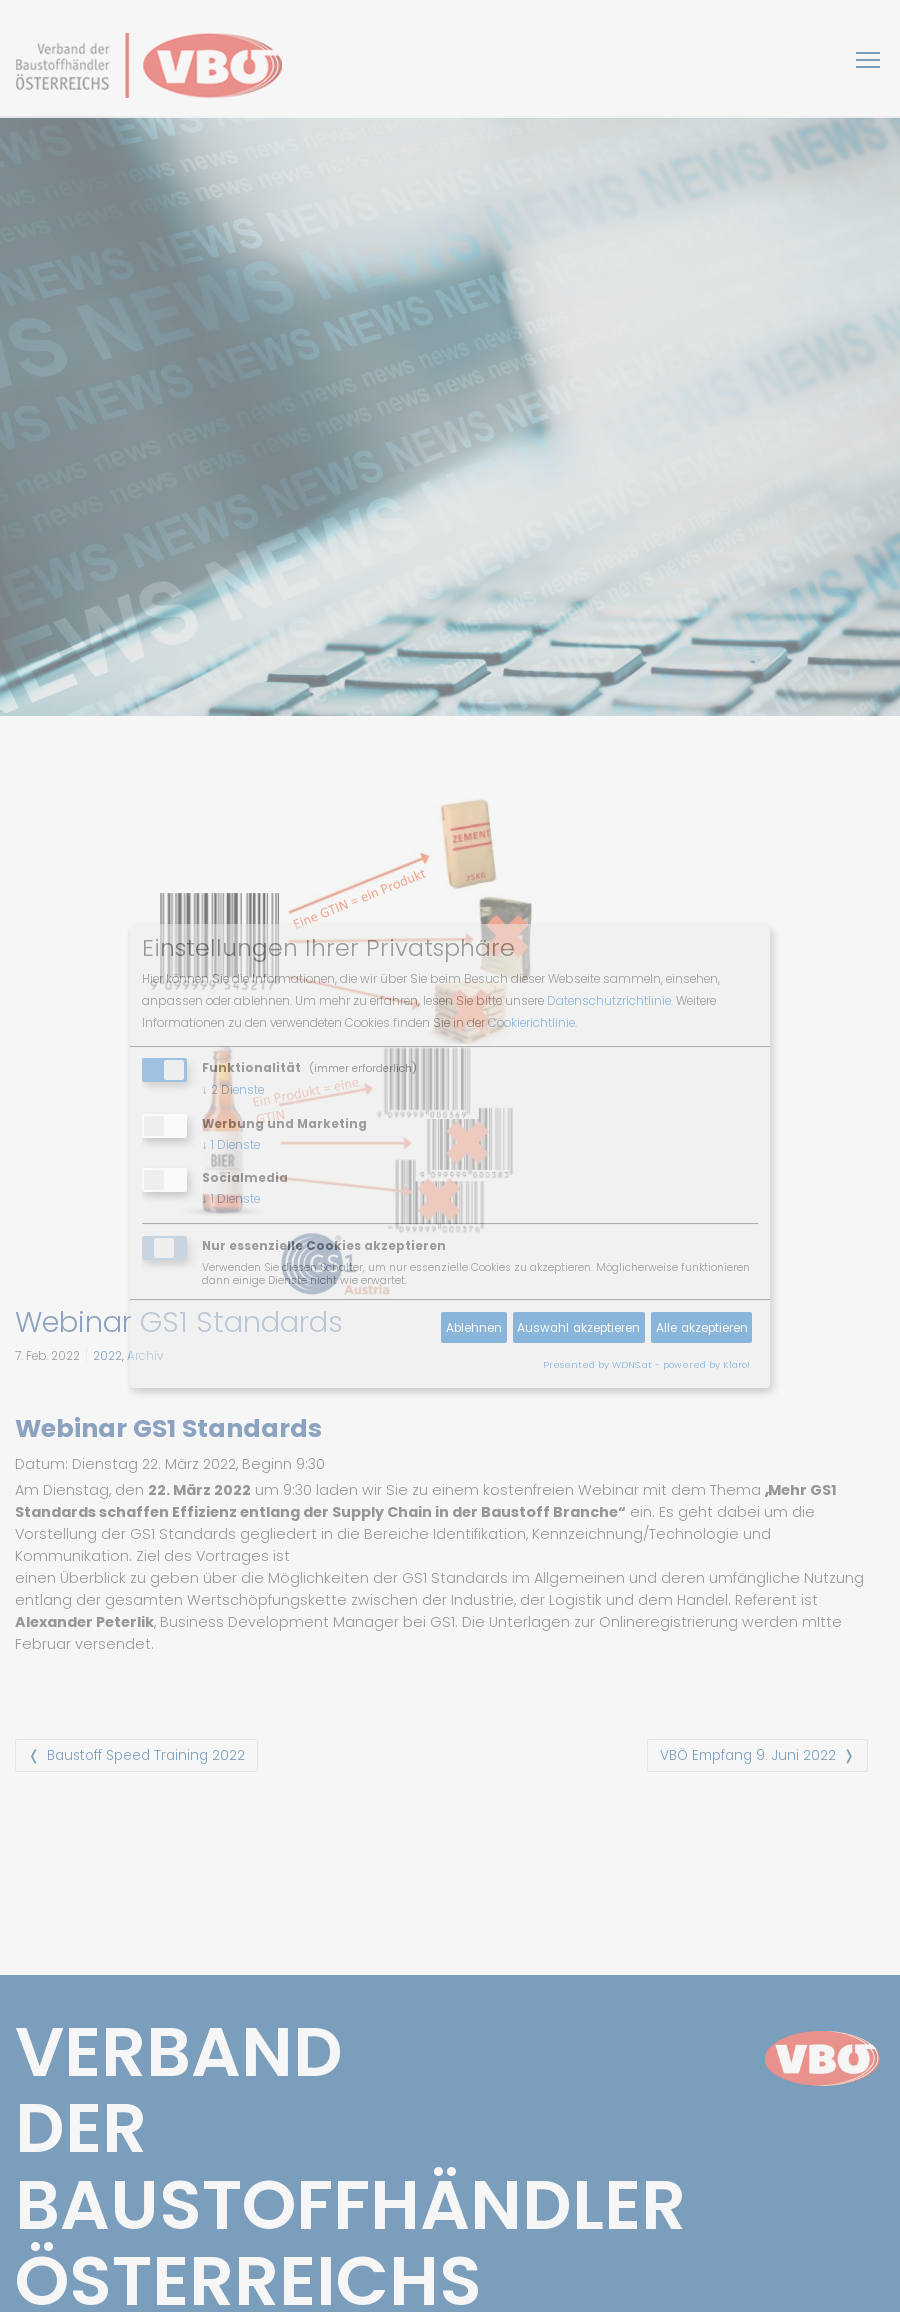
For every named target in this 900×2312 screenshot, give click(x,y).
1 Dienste (231, 1145)
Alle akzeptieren (702, 1328)
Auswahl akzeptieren (578, 1328)
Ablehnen (474, 1328)
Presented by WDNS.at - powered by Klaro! (646, 1364)
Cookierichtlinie (531, 1023)
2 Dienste (233, 1090)
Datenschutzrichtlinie (609, 1001)
